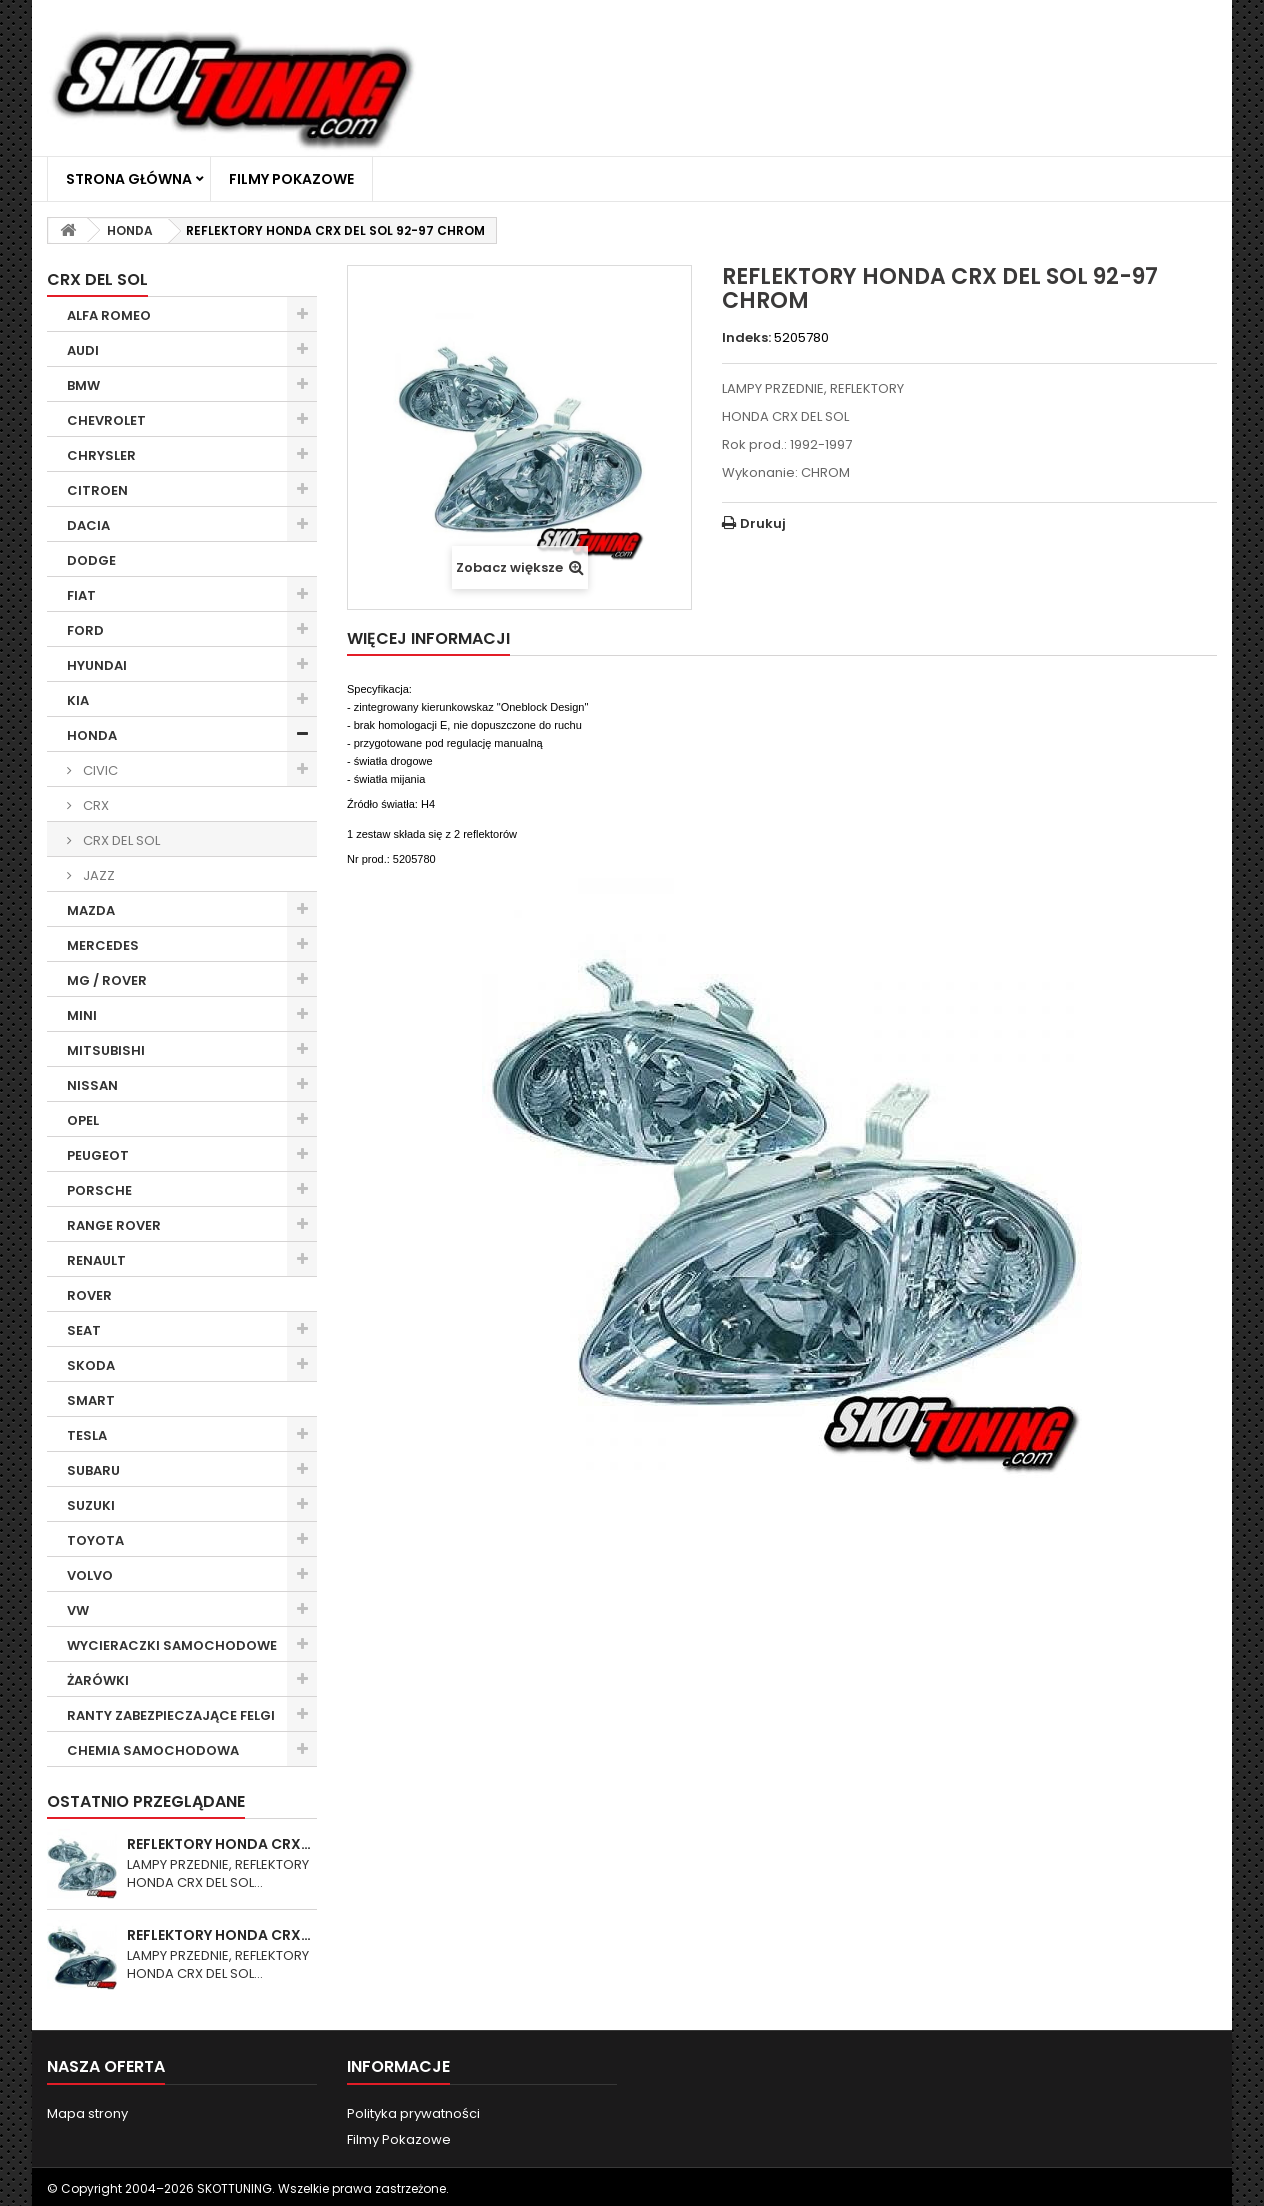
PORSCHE (99, 1190)
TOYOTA (95, 1540)
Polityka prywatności (413, 2113)
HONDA (92, 735)
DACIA (88, 525)
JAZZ (97, 875)
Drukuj (763, 523)
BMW (83, 385)
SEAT (84, 1330)
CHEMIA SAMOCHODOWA (153, 1750)
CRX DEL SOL (120, 840)
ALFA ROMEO (109, 315)
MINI (82, 1015)
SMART (91, 1400)
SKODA (91, 1365)
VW (78, 1610)
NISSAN (92, 1085)
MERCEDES (103, 945)
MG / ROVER (107, 980)
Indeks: (746, 338)
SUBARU (93, 1470)
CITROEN (97, 490)
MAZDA (91, 910)
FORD (85, 630)
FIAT (81, 595)
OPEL (83, 1120)
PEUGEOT (98, 1155)
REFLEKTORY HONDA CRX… (219, 1844)
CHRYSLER (101, 455)
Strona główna (129, 179)
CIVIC (99, 770)
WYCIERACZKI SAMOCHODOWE (172, 1645)
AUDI (83, 350)
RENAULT (96, 1260)
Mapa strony (87, 2113)
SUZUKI (91, 1505)
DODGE (91, 560)
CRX (94, 805)
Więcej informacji (428, 638)
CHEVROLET (106, 420)
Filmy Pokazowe (291, 179)
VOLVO (90, 1575)
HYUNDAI (97, 665)
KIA (78, 700)
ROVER (89, 1295)
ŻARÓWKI (98, 1680)
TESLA (87, 1435)
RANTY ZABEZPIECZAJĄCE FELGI (171, 1715)
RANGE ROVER (114, 1225)
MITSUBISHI (106, 1050)
